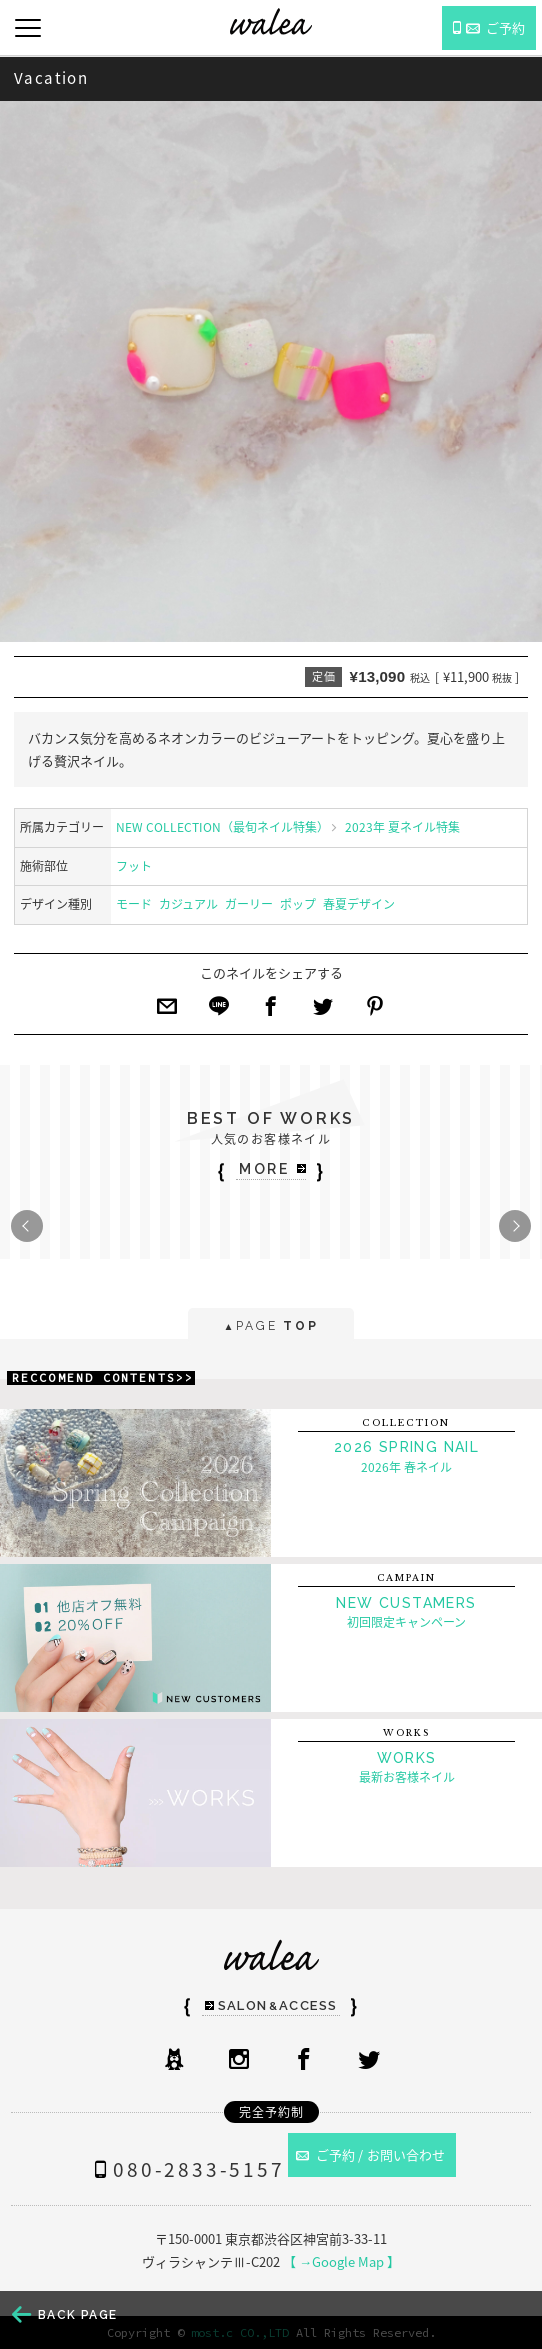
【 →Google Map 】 (341, 2261)
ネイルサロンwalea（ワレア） (271, 21)
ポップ (298, 904)
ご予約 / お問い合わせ (371, 2154)
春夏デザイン (359, 904)
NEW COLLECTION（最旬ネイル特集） (222, 827)
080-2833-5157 (185, 2169)
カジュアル (188, 904)
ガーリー (249, 904)
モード (134, 904)
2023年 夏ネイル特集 (402, 827)
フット (134, 866)
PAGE (270, 1327)
